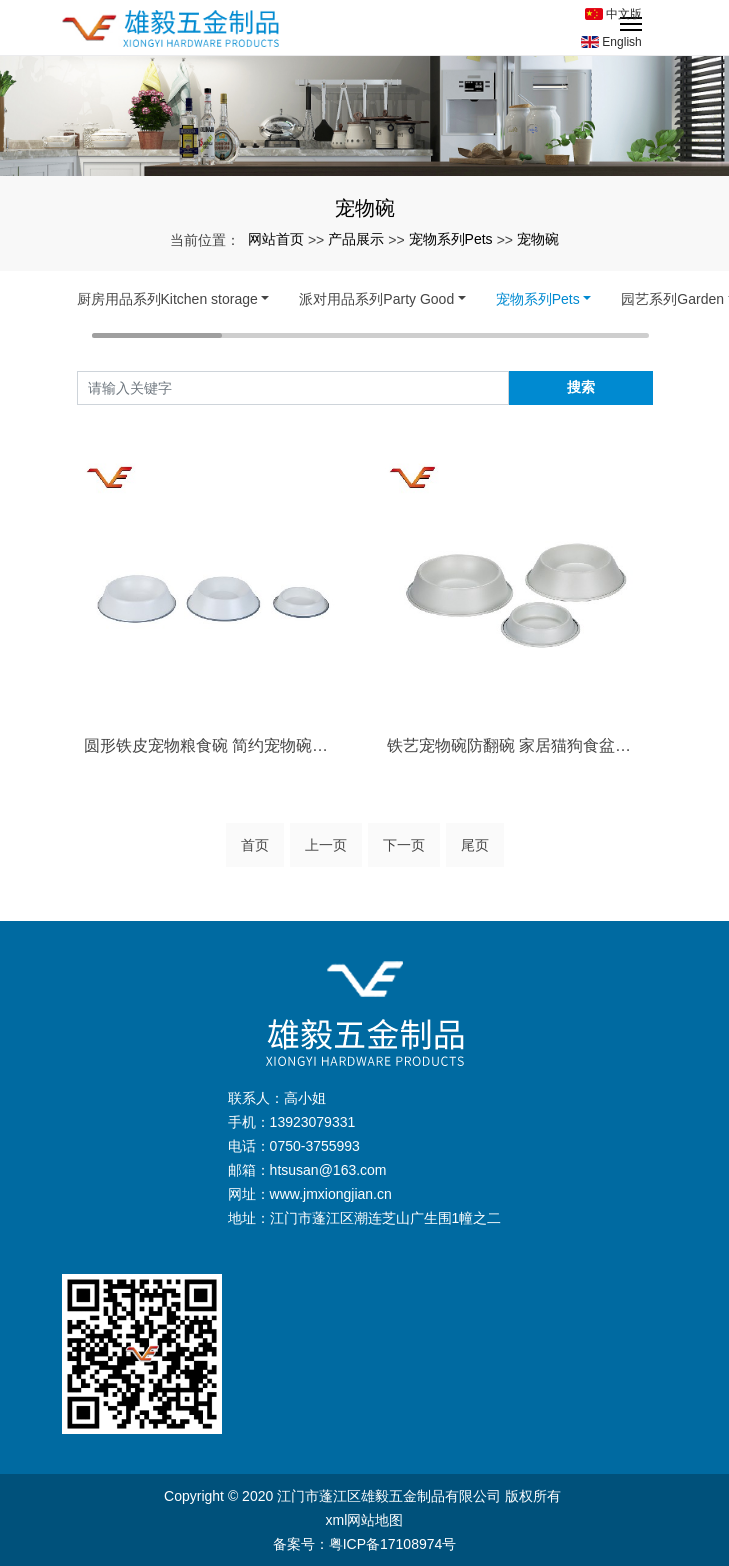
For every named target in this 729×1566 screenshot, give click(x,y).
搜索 (581, 387)
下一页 (404, 845)
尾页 (475, 845)
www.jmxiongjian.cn (331, 1194)
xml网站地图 (365, 1520)
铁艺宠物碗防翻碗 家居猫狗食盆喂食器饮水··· (516, 745)
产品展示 (356, 239)
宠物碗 (538, 239)
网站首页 (276, 239)
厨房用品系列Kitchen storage (167, 299)
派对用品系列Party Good (376, 299)
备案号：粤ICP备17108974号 (365, 1544)
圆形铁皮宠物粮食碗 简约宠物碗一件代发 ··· (213, 745)
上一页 (326, 845)
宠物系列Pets (451, 239)
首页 (255, 845)
